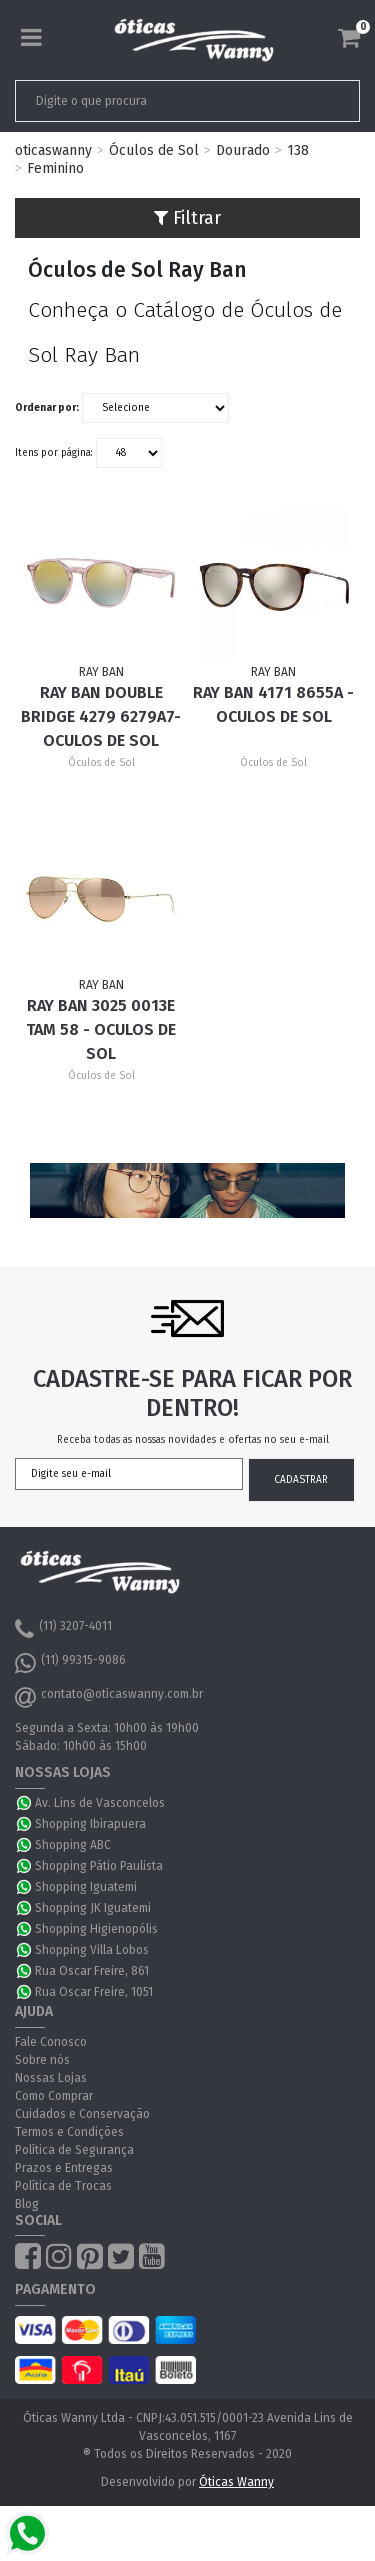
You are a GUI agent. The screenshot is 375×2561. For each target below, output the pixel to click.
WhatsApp (25, 1803)
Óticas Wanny (236, 2482)
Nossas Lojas (51, 2078)
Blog (27, 2204)
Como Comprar (54, 2096)
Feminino (55, 168)
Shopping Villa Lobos (92, 1950)
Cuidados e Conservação (82, 2114)
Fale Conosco (51, 2042)
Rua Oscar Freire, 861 (92, 1971)
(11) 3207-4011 (63, 1629)
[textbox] (154, 101)
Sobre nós (42, 2060)
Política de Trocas (63, 2186)
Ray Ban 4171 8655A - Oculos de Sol (273, 704)
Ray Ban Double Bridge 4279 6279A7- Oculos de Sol (101, 716)
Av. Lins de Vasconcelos (100, 1803)
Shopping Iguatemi (86, 1887)
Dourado (243, 150)
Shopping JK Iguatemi (93, 1908)
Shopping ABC (73, 1845)
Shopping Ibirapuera (90, 1824)
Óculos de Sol (154, 150)
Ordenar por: (47, 408)
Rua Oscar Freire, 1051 (94, 1992)
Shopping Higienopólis (96, 1929)
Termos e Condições (69, 2132)
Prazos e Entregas (64, 2168)
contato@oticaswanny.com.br (109, 1697)
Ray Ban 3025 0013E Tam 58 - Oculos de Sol (101, 1029)
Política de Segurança (74, 2150)
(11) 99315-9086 (70, 1663)
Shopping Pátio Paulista (99, 1866)
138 (298, 150)
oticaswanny (53, 150)
